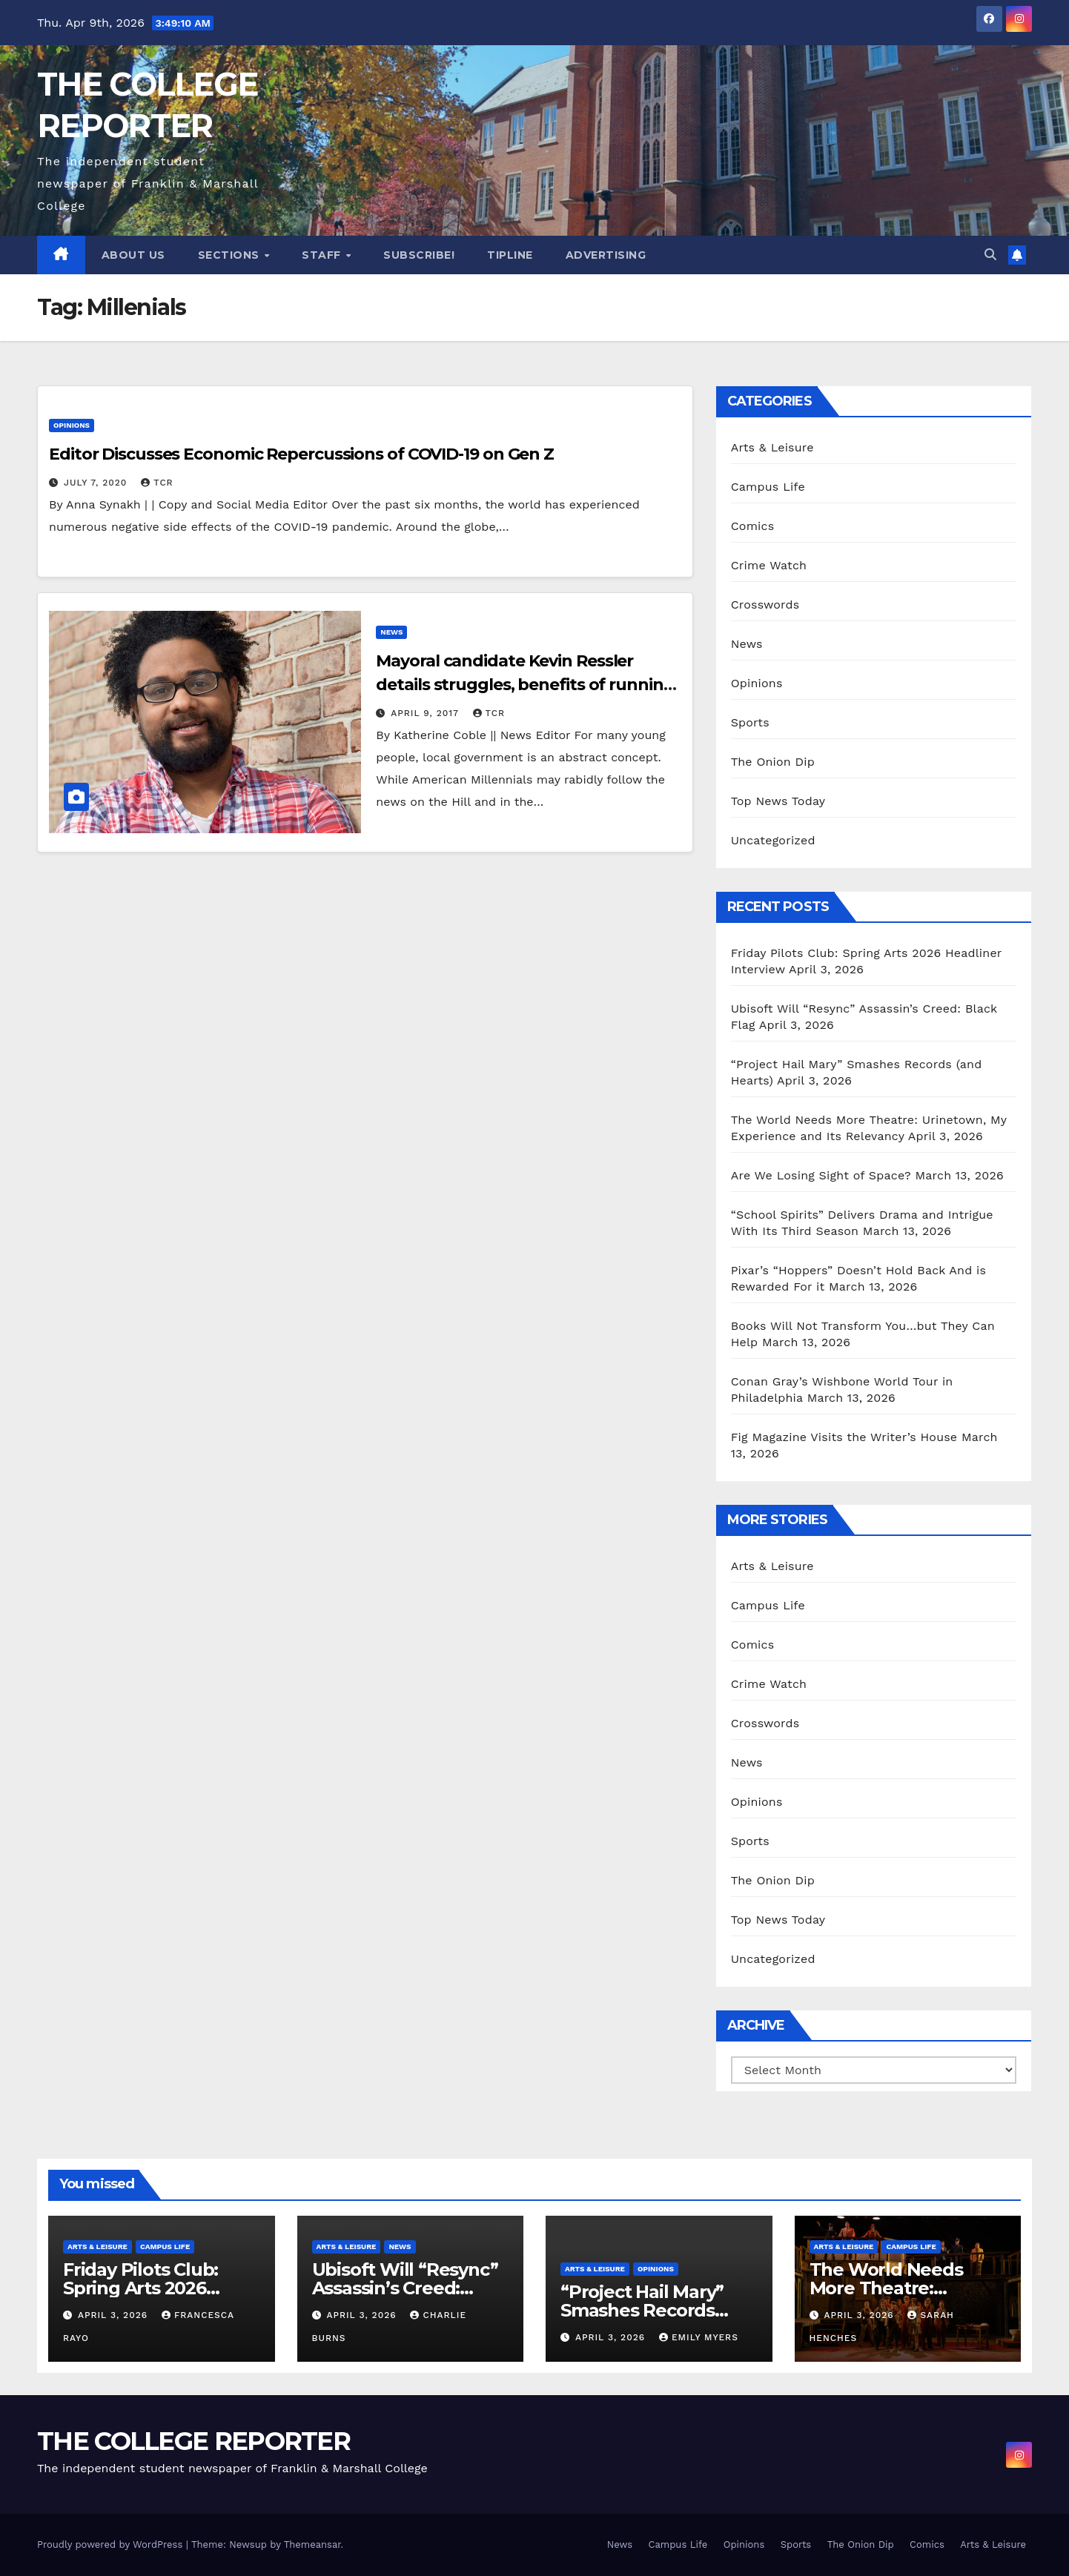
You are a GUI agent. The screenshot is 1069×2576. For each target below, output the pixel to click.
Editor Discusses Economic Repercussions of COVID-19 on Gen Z (301, 454)
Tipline (510, 255)
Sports (750, 722)
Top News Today (778, 801)
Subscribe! (418, 255)
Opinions (71, 425)
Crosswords (765, 604)
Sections (230, 255)
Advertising (606, 255)
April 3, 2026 (114, 2315)
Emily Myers (698, 2337)
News (391, 632)
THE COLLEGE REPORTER (193, 2441)
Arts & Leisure (772, 447)
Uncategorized (773, 840)
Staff (323, 255)
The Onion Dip (773, 762)
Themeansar (312, 2544)
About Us (133, 255)
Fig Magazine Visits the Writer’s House (844, 1437)
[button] (990, 255)
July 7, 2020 (97, 482)
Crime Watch (769, 565)
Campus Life (768, 487)
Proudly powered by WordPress (111, 2544)
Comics (753, 526)
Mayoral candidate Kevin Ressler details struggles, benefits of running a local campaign (525, 684)
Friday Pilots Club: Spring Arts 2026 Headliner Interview (149, 2288)
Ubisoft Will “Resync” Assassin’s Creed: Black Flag (405, 2288)
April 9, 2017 (426, 713)
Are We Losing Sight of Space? (821, 1175)
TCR (157, 482)
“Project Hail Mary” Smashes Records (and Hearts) (642, 2310)
